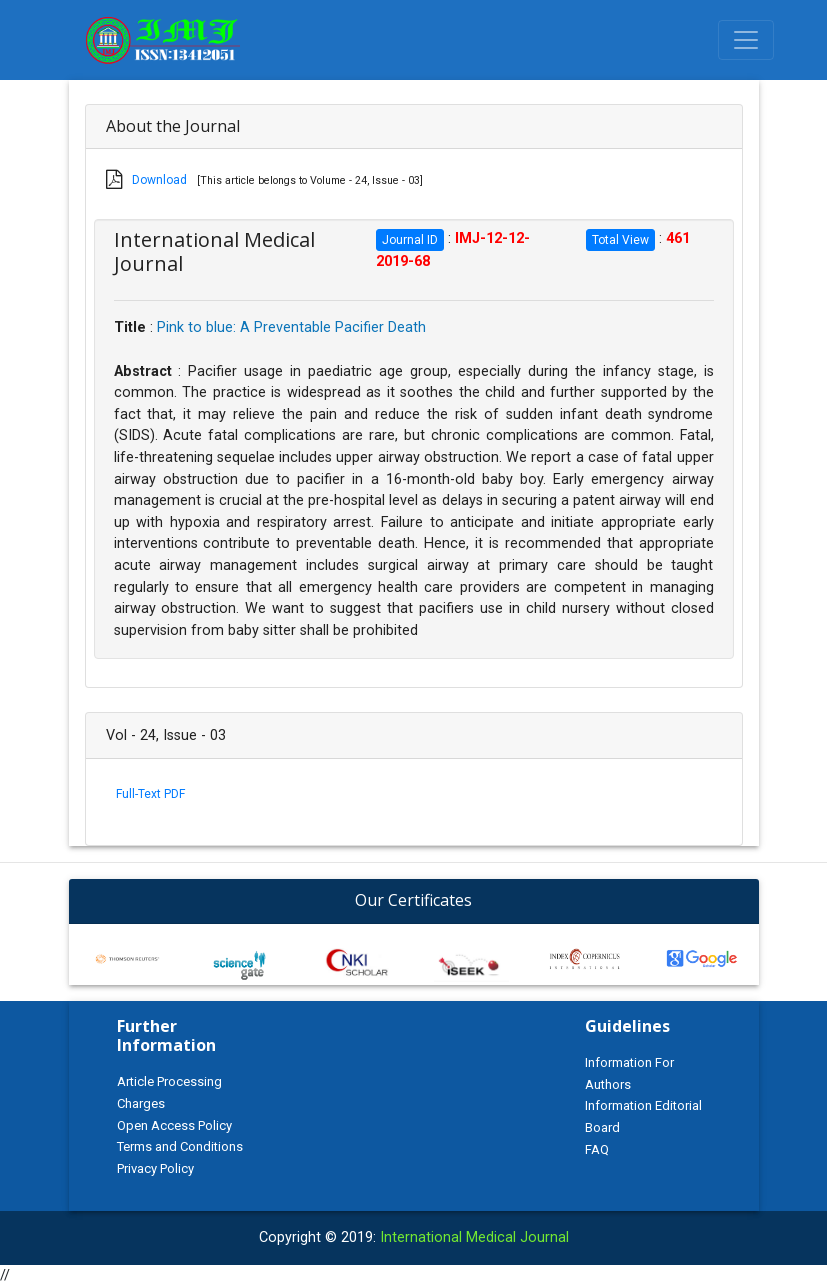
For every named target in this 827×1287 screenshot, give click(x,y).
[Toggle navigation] (746, 40)
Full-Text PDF (150, 794)
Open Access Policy (174, 1125)
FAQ (597, 1149)
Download (159, 180)
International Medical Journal (474, 1237)
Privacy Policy (155, 1168)
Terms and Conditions (180, 1146)
